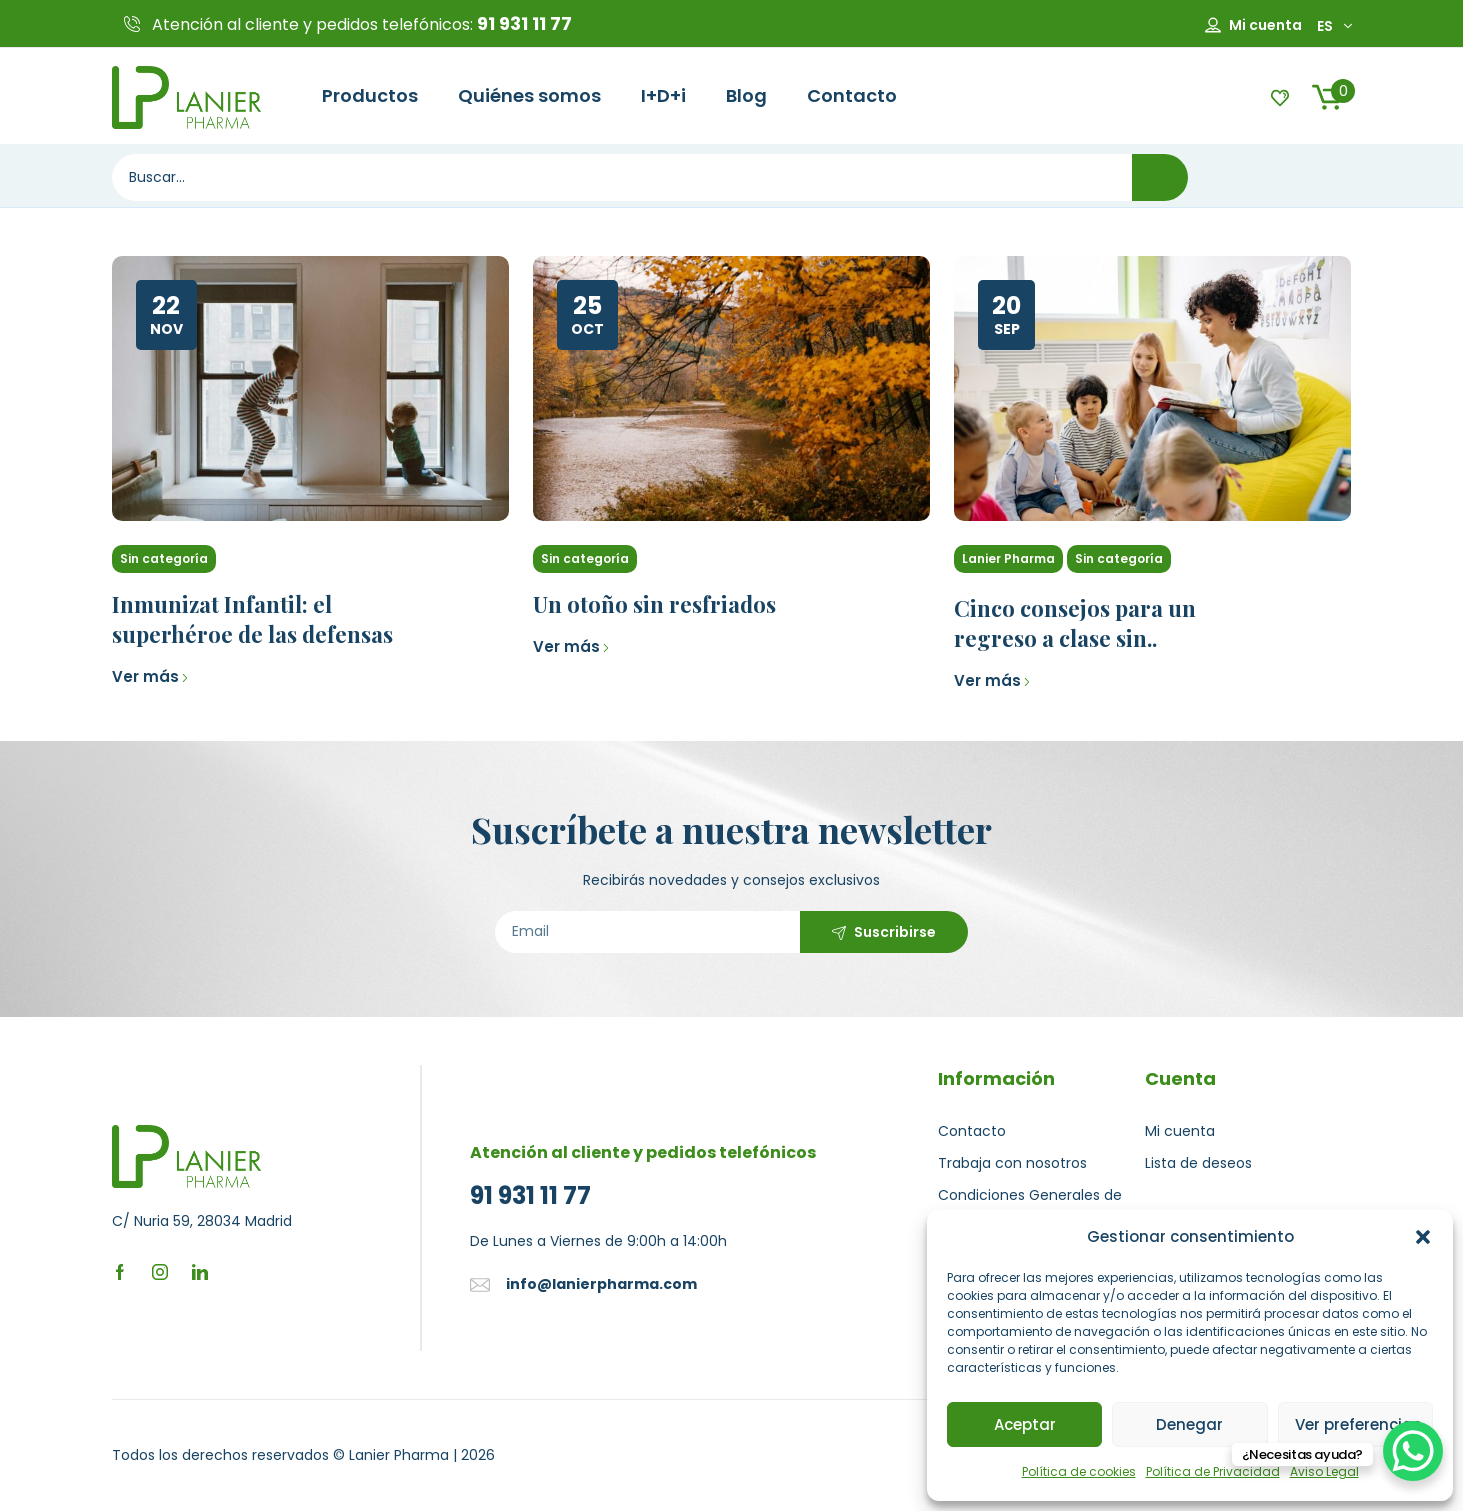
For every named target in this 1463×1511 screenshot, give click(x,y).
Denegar (1189, 1424)
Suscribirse (895, 932)
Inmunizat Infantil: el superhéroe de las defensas (252, 619)
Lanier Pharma (1008, 558)
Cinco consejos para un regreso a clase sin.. (1075, 623)
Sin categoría (164, 558)
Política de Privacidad (1213, 1471)
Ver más (150, 676)
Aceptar (1025, 1424)
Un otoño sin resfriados (654, 604)
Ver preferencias (1358, 1424)
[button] (1423, 1237)
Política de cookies (1079, 1471)
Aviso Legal (1324, 1471)
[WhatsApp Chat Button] (1413, 1451)
